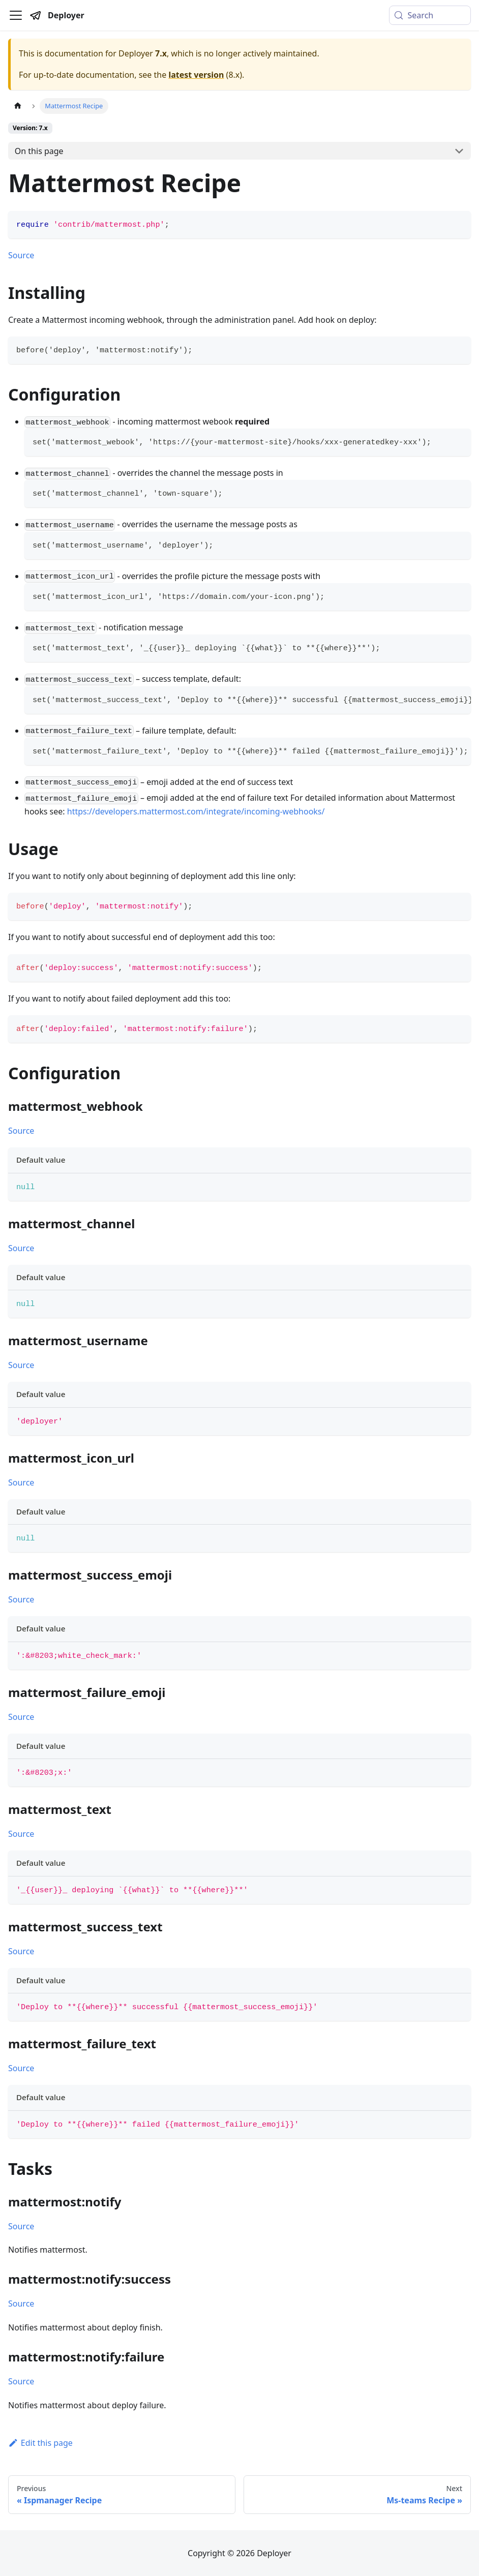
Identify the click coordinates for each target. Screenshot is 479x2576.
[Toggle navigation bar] (15, 15)
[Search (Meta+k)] (430, 15)
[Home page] (17, 106)
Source (21, 255)
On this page (39, 151)
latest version (196, 74)
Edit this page (40, 2442)
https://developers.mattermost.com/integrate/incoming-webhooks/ (196, 811)
